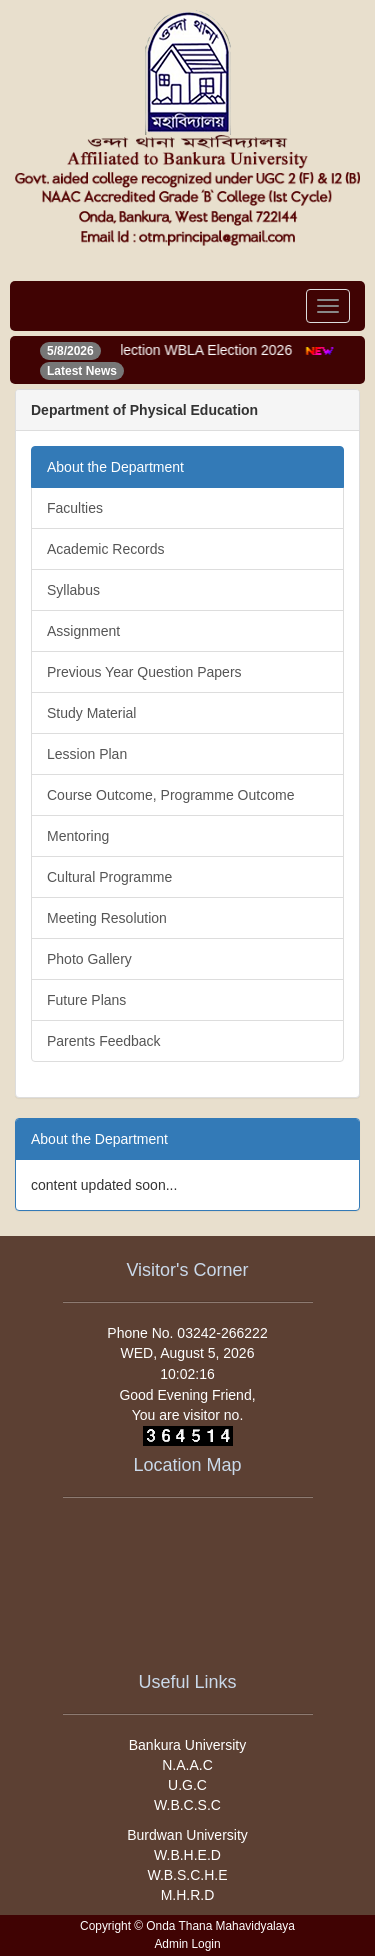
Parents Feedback (104, 1041)
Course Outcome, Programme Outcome (170, 795)
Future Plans (86, 1000)
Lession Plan (87, 754)
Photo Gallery (89, 959)
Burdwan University (187, 1835)
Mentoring (78, 836)
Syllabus (73, 590)
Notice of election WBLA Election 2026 (177, 350)
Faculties (75, 508)
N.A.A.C (187, 1765)
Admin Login (187, 1944)
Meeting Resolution (107, 918)
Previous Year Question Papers (144, 672)
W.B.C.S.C (187, 1805)
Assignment (83, 631)
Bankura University (188, 1745)
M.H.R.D (188, 1895)
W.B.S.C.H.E (187, 1875)
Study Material (91, 713)
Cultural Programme (109, 877)
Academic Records (106, 549)
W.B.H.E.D (187, 1855)
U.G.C (187, 1785)
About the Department (115, 467)
